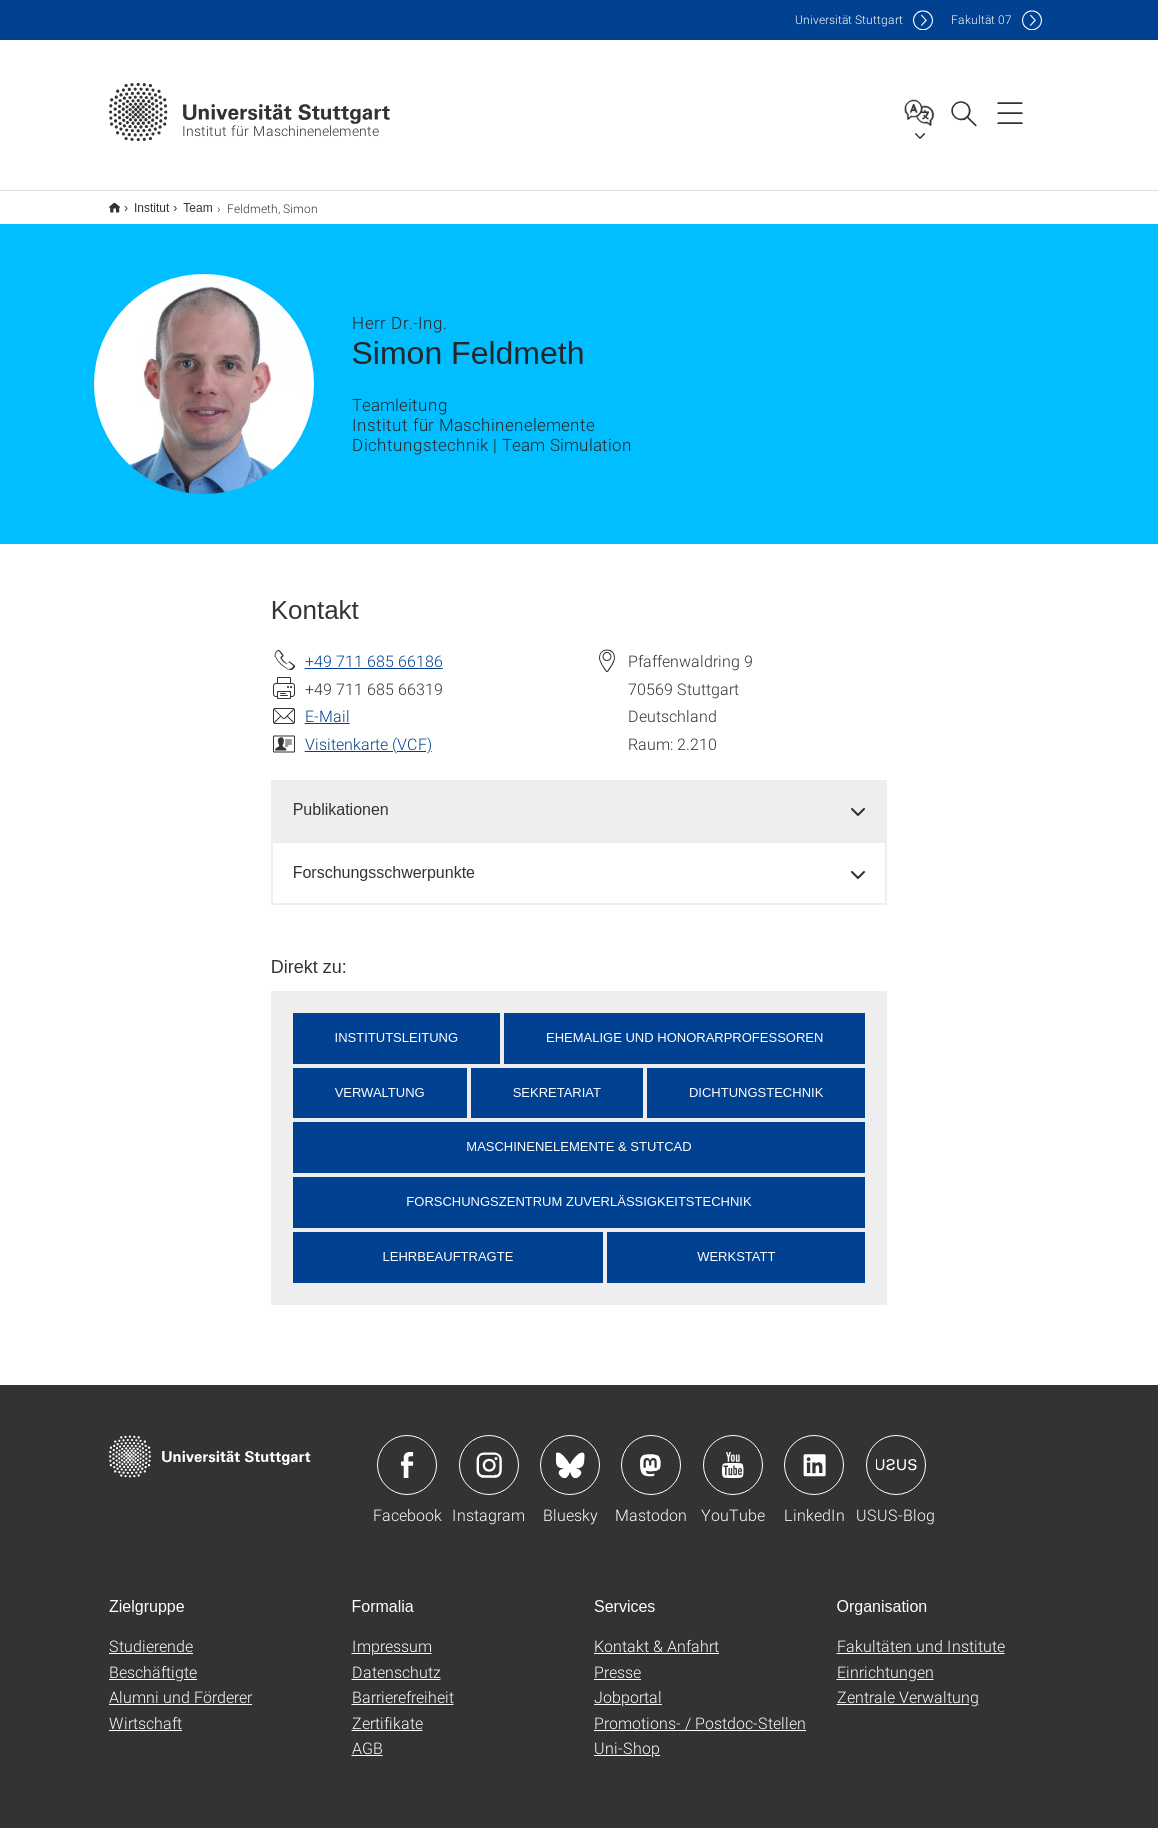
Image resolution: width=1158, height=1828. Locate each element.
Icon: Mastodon (651, 1452)
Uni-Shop (627, 1734)
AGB (367, 1734)
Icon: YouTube (733, 1452)
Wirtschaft (145, 1709)
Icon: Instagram (489, 1452)
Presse (617, 1658)
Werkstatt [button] (736, 1243)
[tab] (579, 797)
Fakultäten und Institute (921, 1632)
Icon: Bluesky (570, 1452)
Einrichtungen (885, 1658)
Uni (849, 19)
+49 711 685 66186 (374, 647)
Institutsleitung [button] (397, 1024)
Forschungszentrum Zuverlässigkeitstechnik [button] (578, 1188)
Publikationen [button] (341, 796)
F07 (981, 19)
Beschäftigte (153, 1658)
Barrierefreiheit (403, 1683)
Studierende (151, 1632)
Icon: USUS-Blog (896, 1452)
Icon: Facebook (407, 1452)
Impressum (392, 1632)
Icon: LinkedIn (814, 1452)
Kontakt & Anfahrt (656, 1632)
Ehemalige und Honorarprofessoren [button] (684, 1024)
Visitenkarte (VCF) (368, 730)
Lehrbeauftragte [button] (448, 1243)
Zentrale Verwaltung (908, 1683)
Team (186, 201)
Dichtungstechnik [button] (756, 1079)
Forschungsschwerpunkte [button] (384, 859)
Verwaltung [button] (380, 1079)
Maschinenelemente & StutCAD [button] (578, 1133)
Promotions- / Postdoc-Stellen (700, 1709)
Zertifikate (387, 1709)
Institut (140, 201)
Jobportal (628, 1683)
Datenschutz (396, 1658)
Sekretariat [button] (557, 1079)
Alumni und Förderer (180, 1683)
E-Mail (327, 702)
